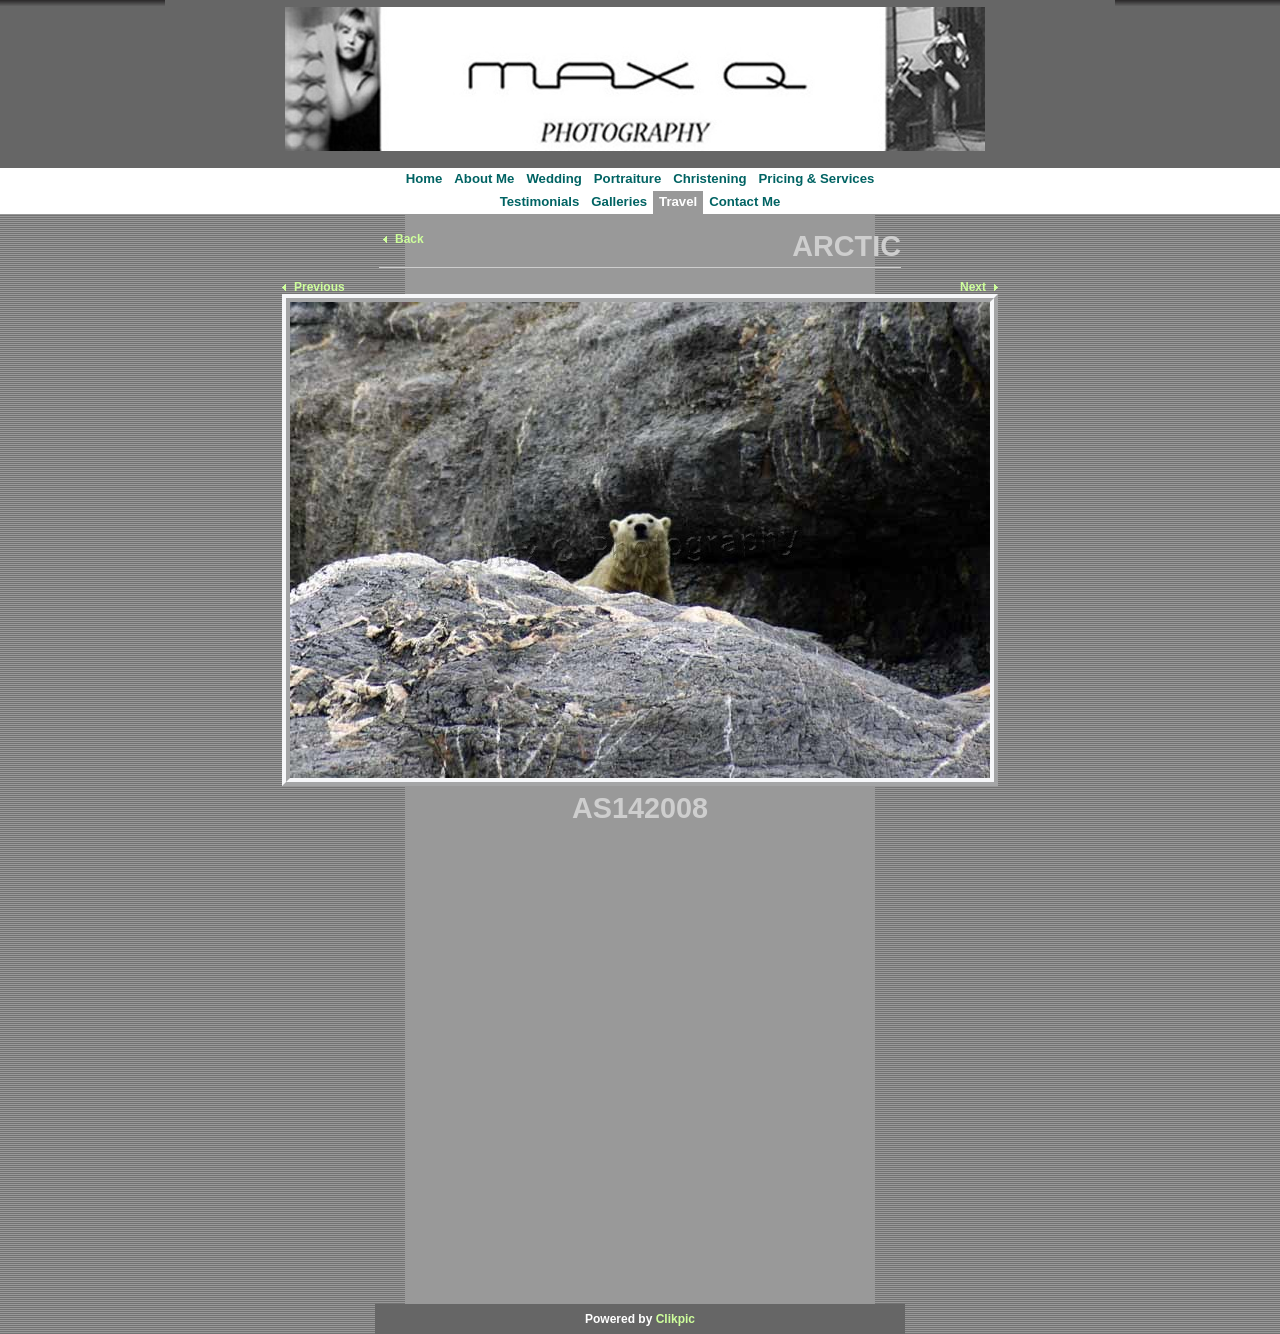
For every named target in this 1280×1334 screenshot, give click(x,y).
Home (424, 178)
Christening (709, 178)
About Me (484, 178)
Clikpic (675, 1319)
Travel (678, 201)
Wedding (553, 178)
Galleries (619, 201)
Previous (319, 287)
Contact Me (744, 201)
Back (409, 239)
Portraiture (627, 178)
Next (973, 287)
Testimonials (540, 201)
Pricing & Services (817, 178)
